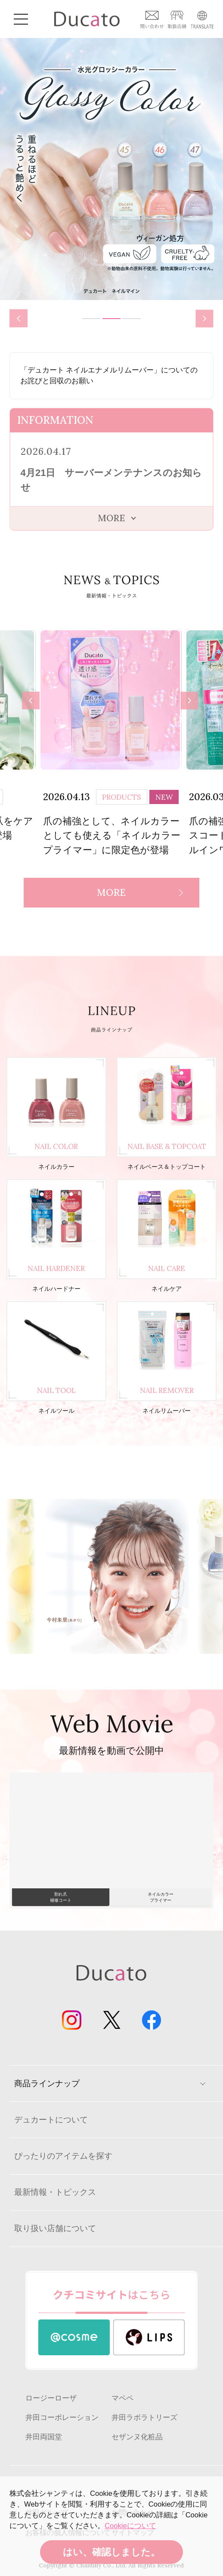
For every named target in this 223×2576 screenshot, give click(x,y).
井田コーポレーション (62, 2417)
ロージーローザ (51, 2398)
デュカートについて (51, 2119)
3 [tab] (131, 318)
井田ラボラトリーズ (144, 2417)
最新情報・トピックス (55, 2192)
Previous (18, 317)
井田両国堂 (43, 2437)
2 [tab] (111, 318)
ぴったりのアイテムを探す (63, 2155)
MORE (111, 892)
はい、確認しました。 (111, 2552)
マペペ (122, 2398)
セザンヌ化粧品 (137, 2437)
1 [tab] (91, 318)
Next (208, 319)
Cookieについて (130, 2526)
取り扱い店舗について (55, 2228)
